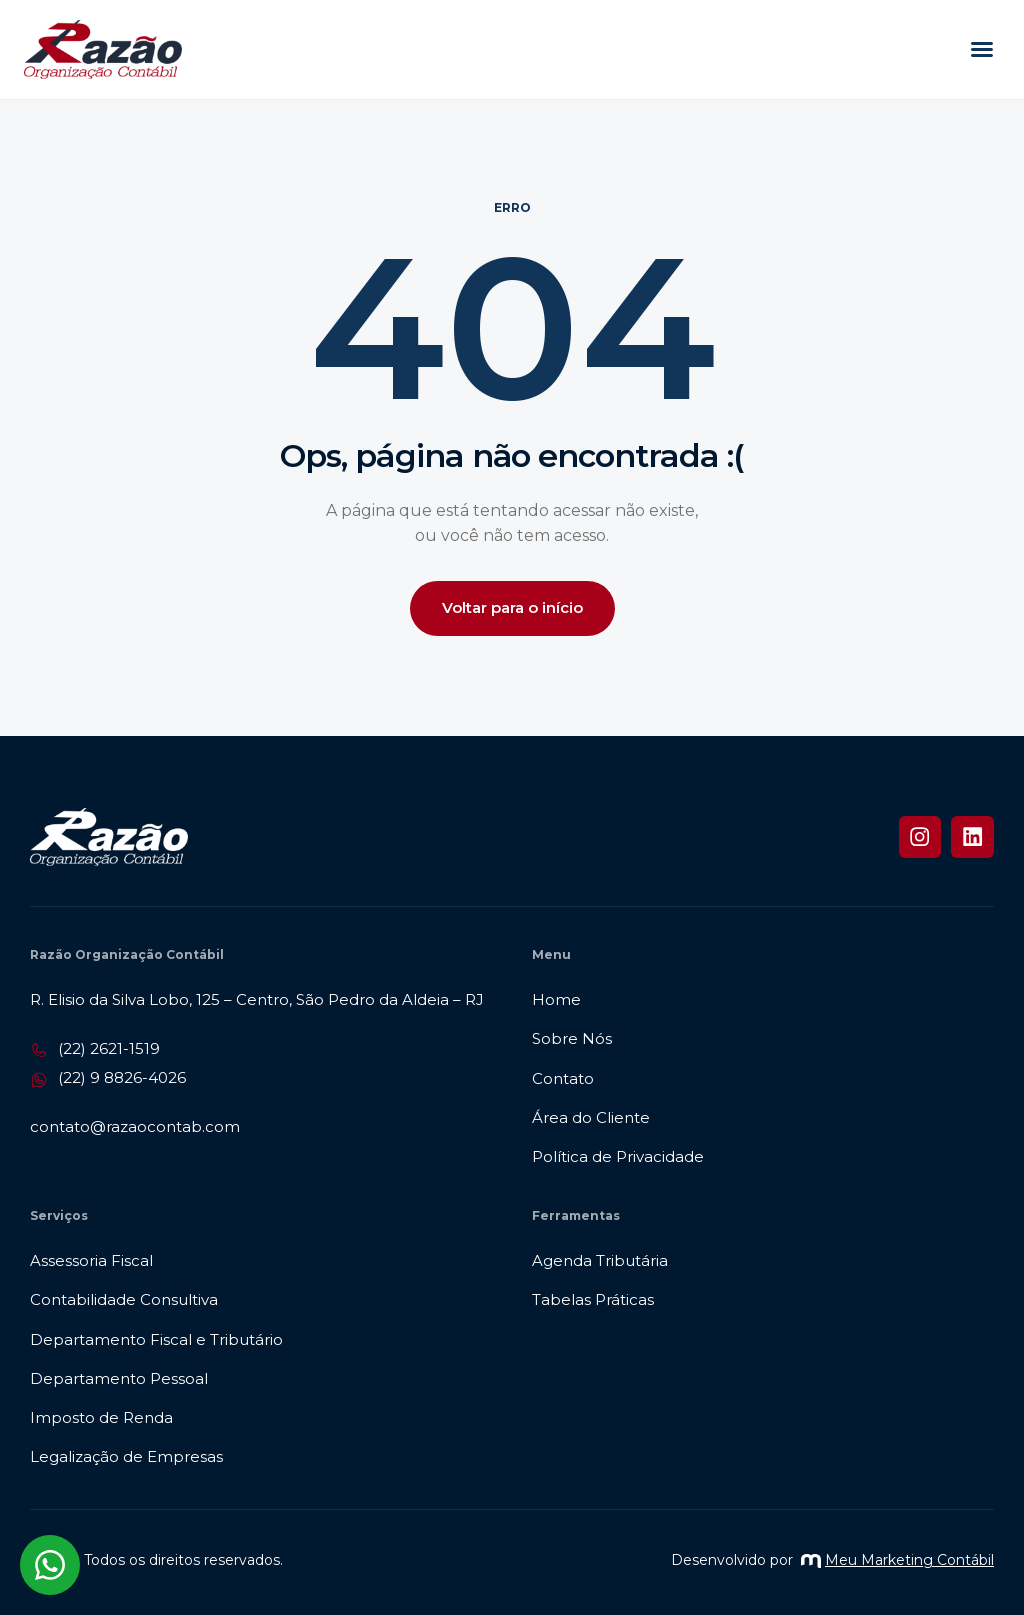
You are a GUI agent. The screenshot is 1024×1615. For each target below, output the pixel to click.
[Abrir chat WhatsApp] (50, 1565)
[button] (982, 49)
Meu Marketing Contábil (897, 1560)
